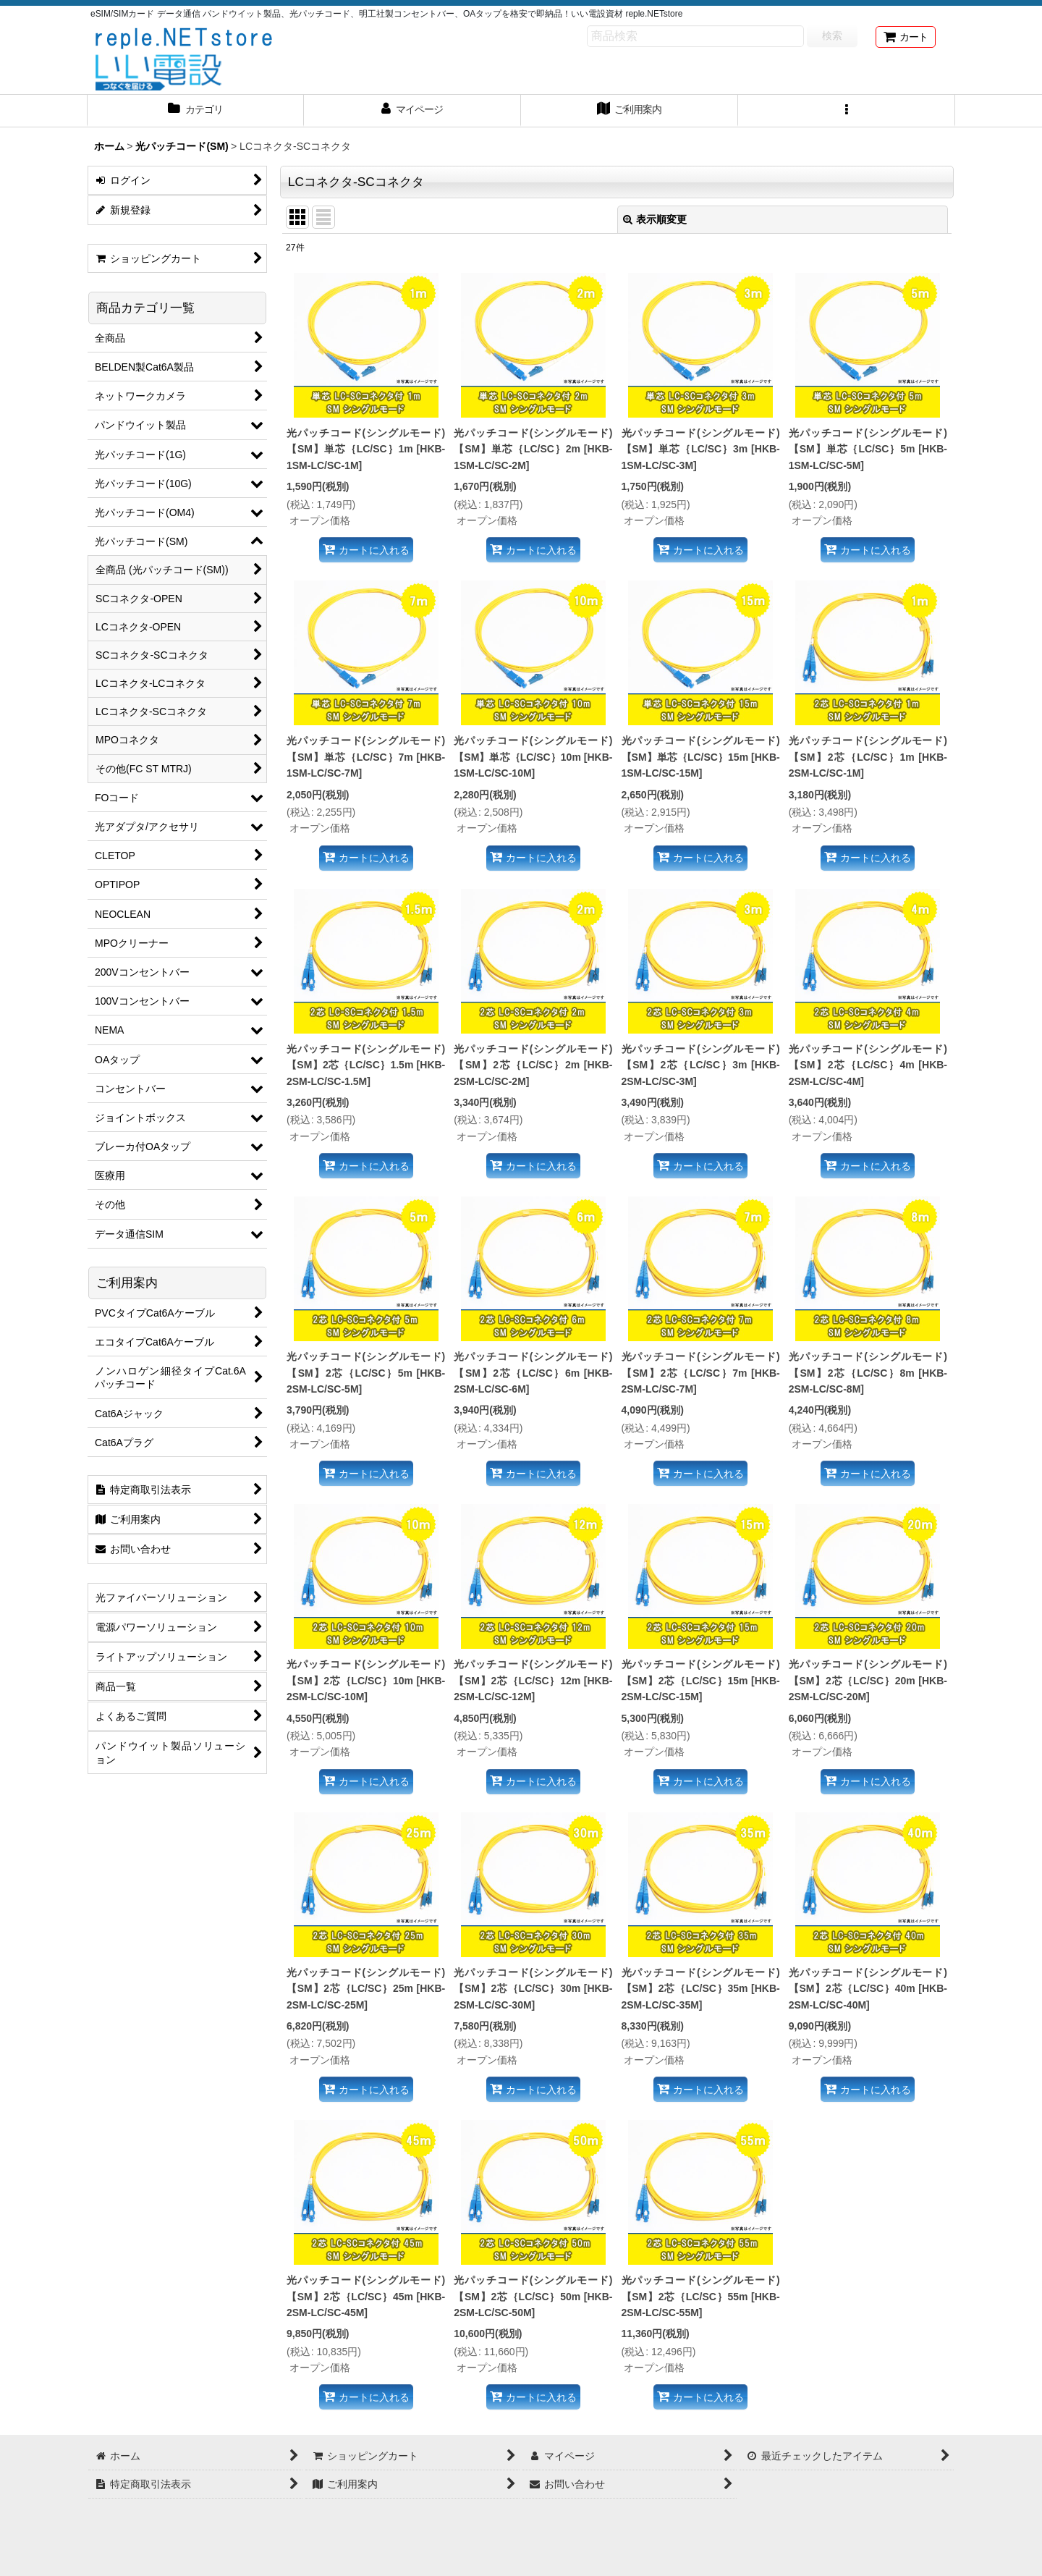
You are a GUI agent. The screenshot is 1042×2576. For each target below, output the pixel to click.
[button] (846, 111)
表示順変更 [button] (655, 219)
